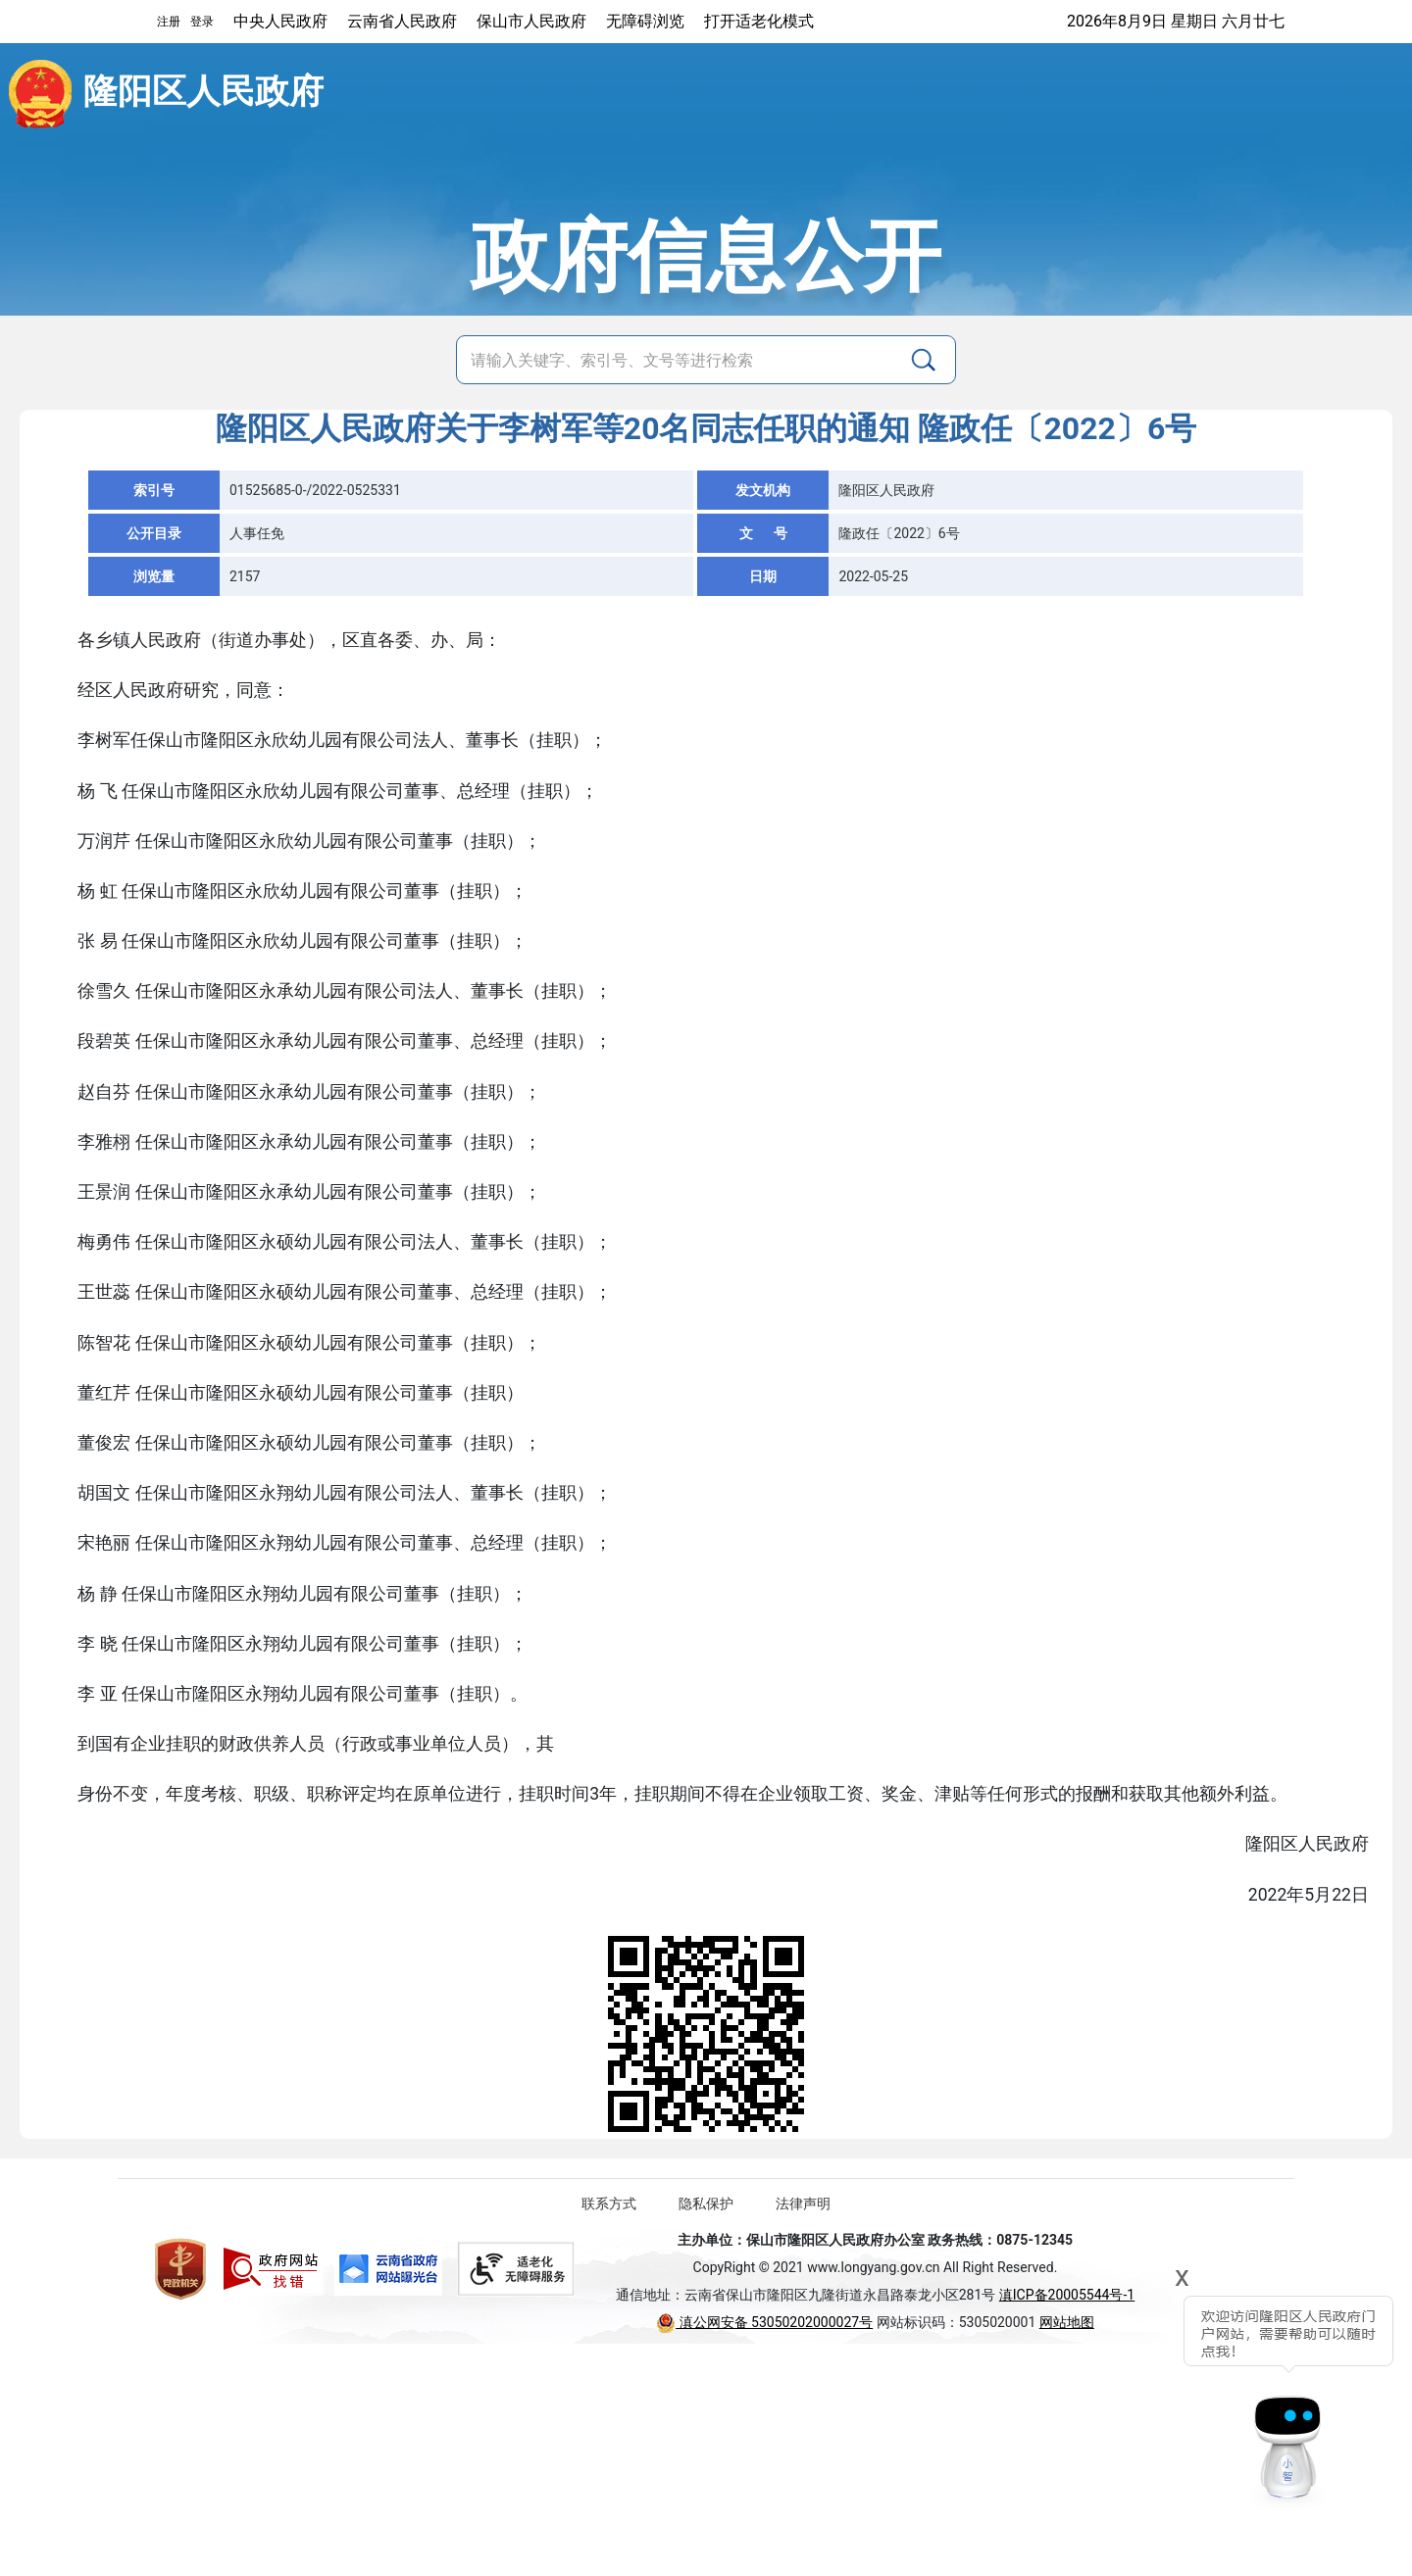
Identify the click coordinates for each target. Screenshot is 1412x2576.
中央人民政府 (280, 21)
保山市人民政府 (531, 21)
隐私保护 (706, 2203)
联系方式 (608, 2203)
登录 (202, 21)
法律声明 (803, 2203)
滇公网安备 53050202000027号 (764, 2322)
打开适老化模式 (759, 21)
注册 (168, 21)
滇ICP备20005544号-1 (1067, 2295)
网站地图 (1066, 2322)
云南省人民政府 (402, 21)
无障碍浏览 (645, 21)
